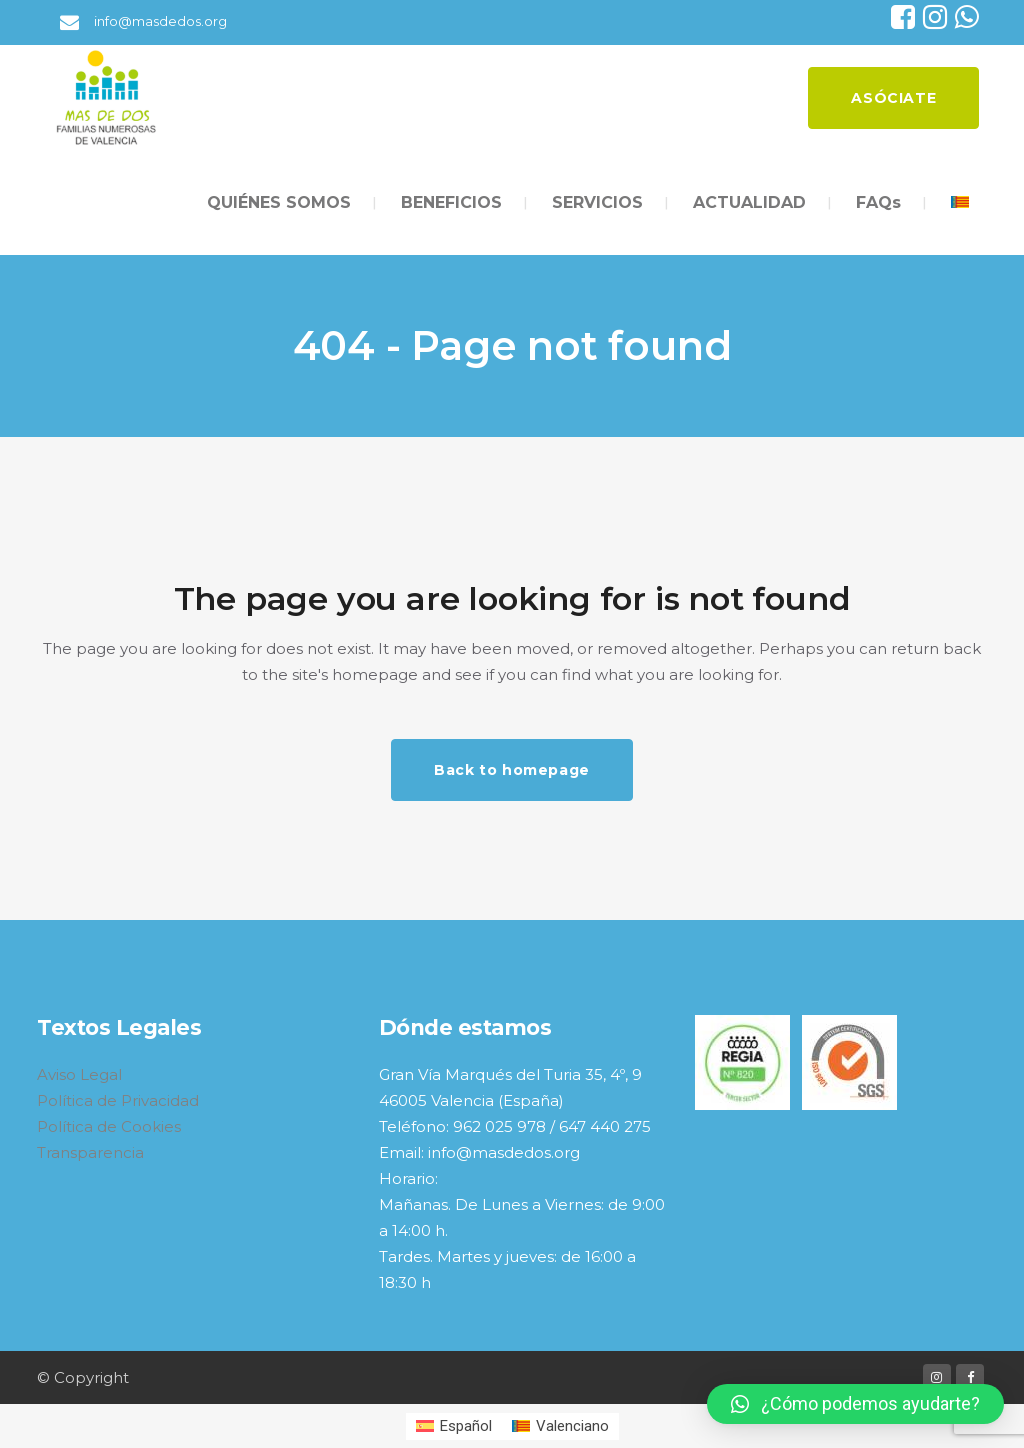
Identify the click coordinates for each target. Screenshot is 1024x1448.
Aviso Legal (79, 1074)
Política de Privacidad (118, 1100)
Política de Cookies (109, 1126)
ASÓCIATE (876, 98)
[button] (855, 1404)
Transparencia (90, 1152)
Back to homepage (512, 770)
